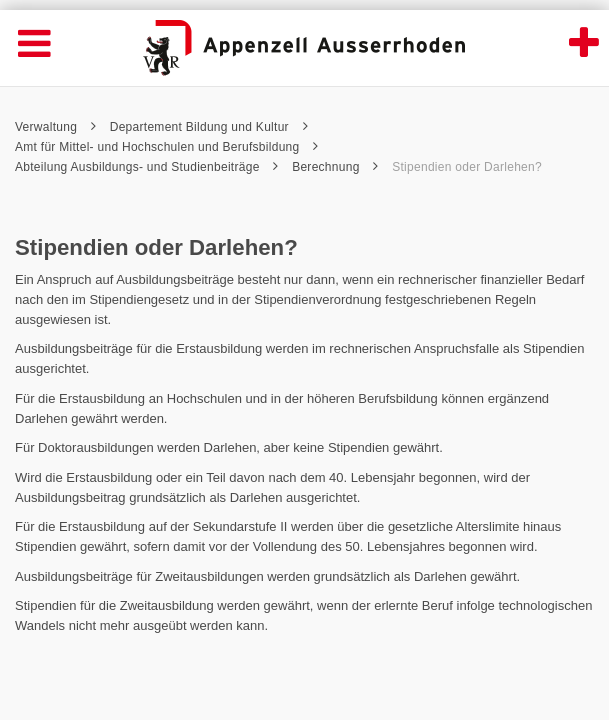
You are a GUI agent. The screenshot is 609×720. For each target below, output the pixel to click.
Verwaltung (55, 127)
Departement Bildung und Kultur (209, 127)
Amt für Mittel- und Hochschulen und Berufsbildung (166, 147)
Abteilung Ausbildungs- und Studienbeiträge (147, 167)
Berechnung (335, 167)
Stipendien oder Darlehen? (467, 167)
